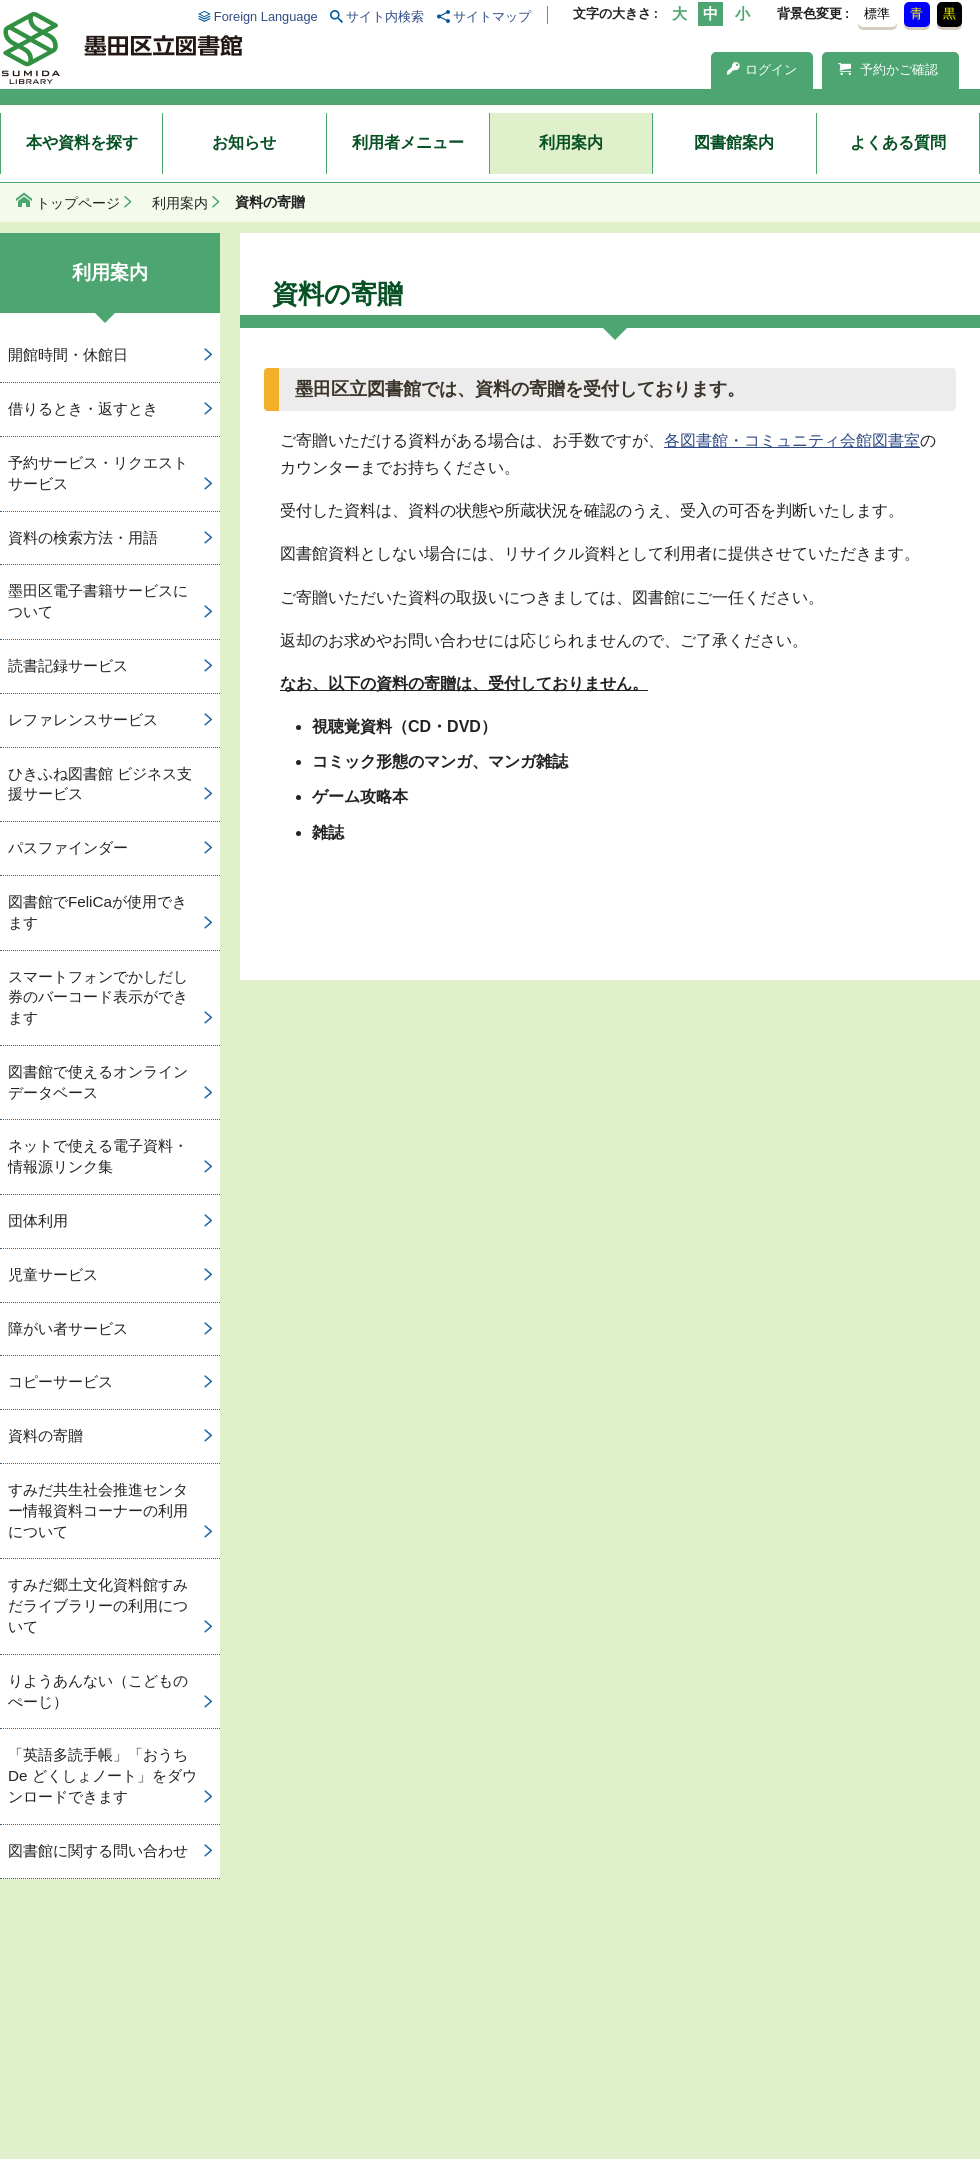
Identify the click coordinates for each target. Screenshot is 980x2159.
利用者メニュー (408, 142)
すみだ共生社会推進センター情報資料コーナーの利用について (98, 1510)
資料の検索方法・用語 (83, 537)
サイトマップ (492, 16)
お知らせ (244, 142)
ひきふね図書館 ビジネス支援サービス (100, 784)
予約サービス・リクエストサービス (98, 473)
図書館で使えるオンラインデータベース (98, 1082)
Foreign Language (266, 16)
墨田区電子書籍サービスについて (98, 601)
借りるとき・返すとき (83, 408)
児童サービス (53, 1274)
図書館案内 (734, 142)
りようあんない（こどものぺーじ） (98, 1691)
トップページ (78, 203)
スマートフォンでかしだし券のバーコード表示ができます (98, 997)
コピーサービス (60, 1381)
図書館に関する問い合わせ (98, 1850)
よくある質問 (898, 142)
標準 (877, 13)
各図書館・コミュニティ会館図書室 (792, 440)
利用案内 (571, 142)
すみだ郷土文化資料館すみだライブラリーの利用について (98, 1605)
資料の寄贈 (45, 1435)
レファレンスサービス (83, 719)
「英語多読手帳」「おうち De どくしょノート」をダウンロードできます (102, 1775)
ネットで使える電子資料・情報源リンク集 (98, 1156)
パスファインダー (68, 847)
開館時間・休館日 (68, 354)
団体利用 (38, 1220)
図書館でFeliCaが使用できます (97, 912)
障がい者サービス (68, 1328)
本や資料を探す (82, 142)
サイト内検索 (385, 16)
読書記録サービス (68, 665)
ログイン (762, 69)
